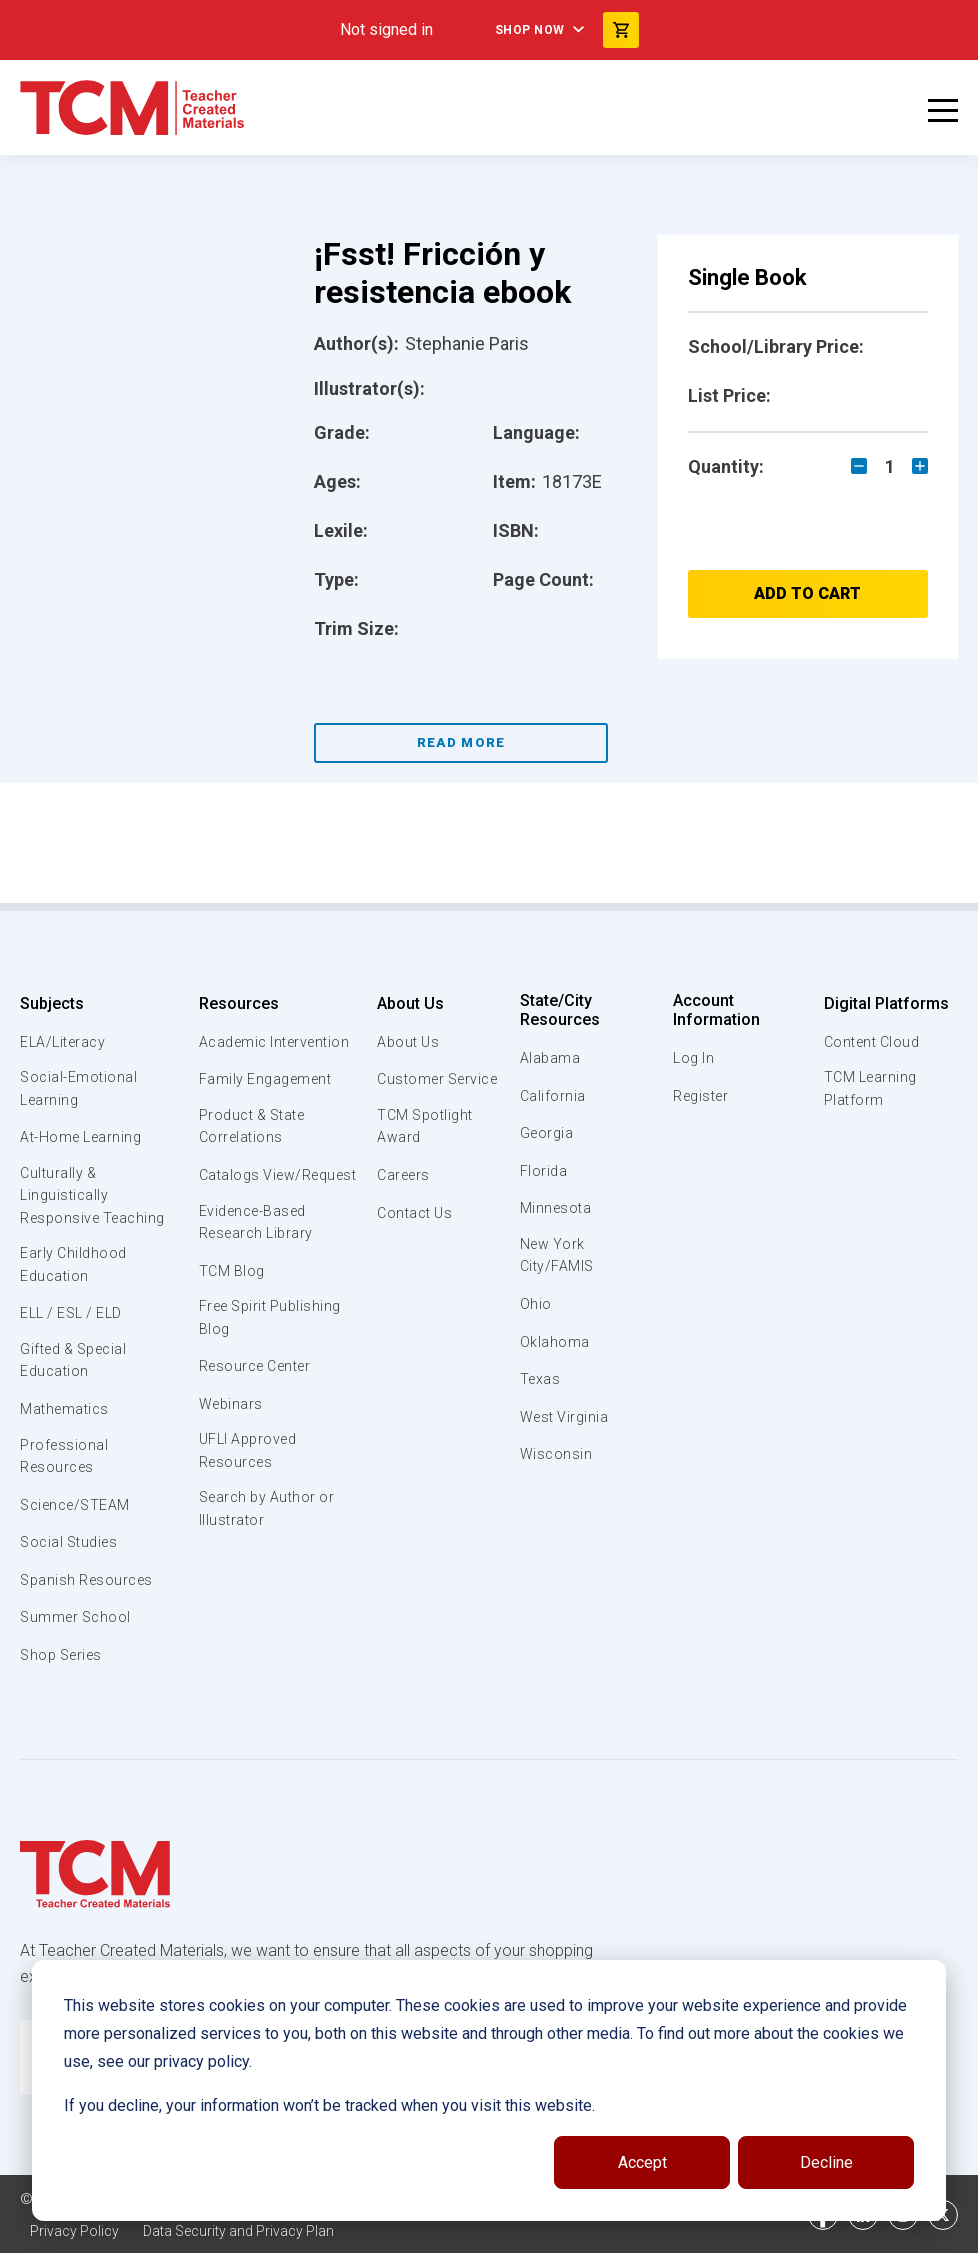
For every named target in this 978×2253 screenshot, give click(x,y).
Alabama (551, 1058)
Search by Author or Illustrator (268, 1567)
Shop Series (65, 1670)
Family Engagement (266, 1102)
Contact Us (412, 1238)
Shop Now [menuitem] (526, 30)
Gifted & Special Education (79, 1371)
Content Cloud (871, 1042)
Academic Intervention (238, 1053)
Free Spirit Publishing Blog (272, 1370)
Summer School (78, 1632)
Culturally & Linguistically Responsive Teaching (97, 1201)
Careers (401, 1201)
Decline (826, 2162)
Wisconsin (557, 1457)
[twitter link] (943, 2221)
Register (701, 1096)
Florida (544, 1171)
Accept (642, 2162)
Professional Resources (65, 1470)
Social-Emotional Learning (80, 1090)
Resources (236, 1003)
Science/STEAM (79, 1519)
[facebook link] (823, 2221)
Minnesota (557, 1208)
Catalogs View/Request (246, 1212)
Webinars (229, 1458)
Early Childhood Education (75, 1273)
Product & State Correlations (254, 1151)
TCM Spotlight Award (423, 1151)
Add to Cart (807, 593)
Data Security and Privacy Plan (248, 2233)
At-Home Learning (84, 1140)
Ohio (536, 1307)
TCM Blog (230, 1322)
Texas (541, 1382)
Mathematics (67, 1421)
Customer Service (407, 1090)
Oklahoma (555, 1344)
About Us (405, 1003)
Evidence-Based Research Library (257, 1272)
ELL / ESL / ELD (76, 1323)
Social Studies (72, 1557)
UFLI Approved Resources (249, 1506)
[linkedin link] (863, 2221)
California (553, 1096)
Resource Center (258, 1420)
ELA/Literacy (65, 1042)
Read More (461, 742)
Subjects (52, 1003)
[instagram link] (903, 2221)
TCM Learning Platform (868, 1090)
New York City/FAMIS (558, 1257)
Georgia (548, 1133)
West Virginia (567, 1419)
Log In (693, 1058)
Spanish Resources (90, 1594)
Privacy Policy (76, 2233)
